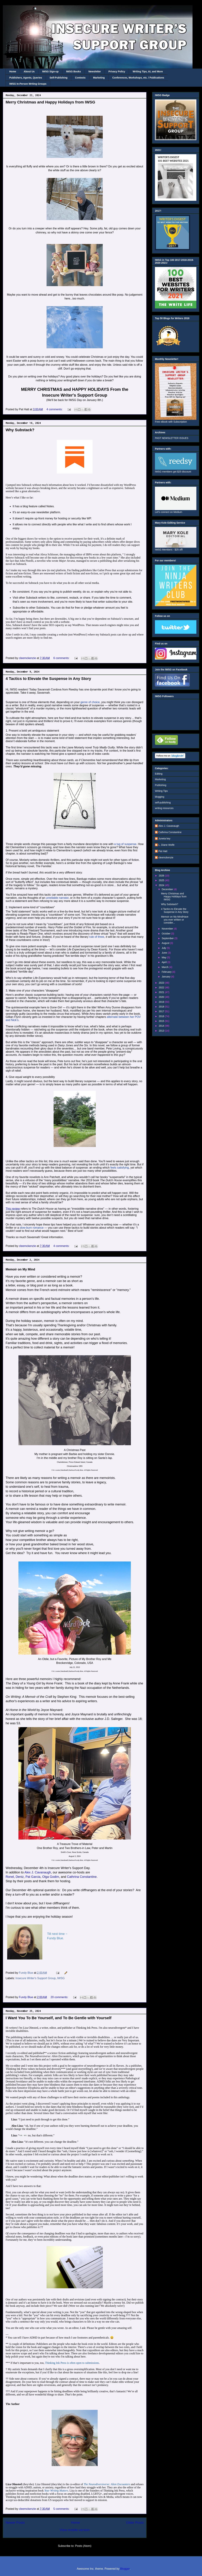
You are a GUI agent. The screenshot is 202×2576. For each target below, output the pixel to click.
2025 (162, 880)
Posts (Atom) (83, 2545)
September (168, 938)
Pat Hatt (162, 851)
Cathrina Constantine (82, 1877)
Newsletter (94, 71)
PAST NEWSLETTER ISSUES (171, 438)
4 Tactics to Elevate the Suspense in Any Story (48, 678)
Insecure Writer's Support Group (35, 1978)
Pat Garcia (32, 1877)
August (166, 943)
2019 (162, 1001)
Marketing (99, 77)
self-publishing (163, 802)
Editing (158, 773)
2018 (162, 1006)
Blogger (125, 2568)
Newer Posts (15, 2522)
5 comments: (61, 2508)
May (164, 957)
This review (13, 1208)
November (168, 928)
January (166, 976)
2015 (162, 1021)
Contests (80, 77)
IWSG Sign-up (50, 71)
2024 (162, 885)
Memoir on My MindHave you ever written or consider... (174, 919)
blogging (159, 796)
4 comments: (55, 409)
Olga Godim (50, 1877)
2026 (162, 875)
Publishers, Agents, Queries (25, 77)
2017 (162, 1011)
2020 (162, 997)
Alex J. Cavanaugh (37, 1872)
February (167, 971)
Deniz (20, 1877)
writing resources (164, 808)
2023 (162, 982)
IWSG (61, 1978)
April (164, 962)
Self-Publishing (58, 77)
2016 (162, 1016)
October (166, 933)
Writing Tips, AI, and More (148, 71)
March (165, 967)
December (168, 889)
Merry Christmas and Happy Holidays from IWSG (50, 102)
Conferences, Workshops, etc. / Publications (138, 77)
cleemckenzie (165, 857)
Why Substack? (20, 430)
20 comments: (60, 1997)
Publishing (160, 785)
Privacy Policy (116, 71)
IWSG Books (73, 71)
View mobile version (75, 2530)
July (164, 948)
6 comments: (61, 658)
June (165, 952)
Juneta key (164, 838)
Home (12, 71)
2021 (162, 992)
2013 (162, 1030)
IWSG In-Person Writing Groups (27, 83)
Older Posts (135, 2522)
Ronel (10, 1877)
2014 (162, 1025)
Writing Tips (161, 791)
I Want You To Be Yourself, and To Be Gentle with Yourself (58, 2018)
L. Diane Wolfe (166, 844)
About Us (29, 71)
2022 (162, 987)
